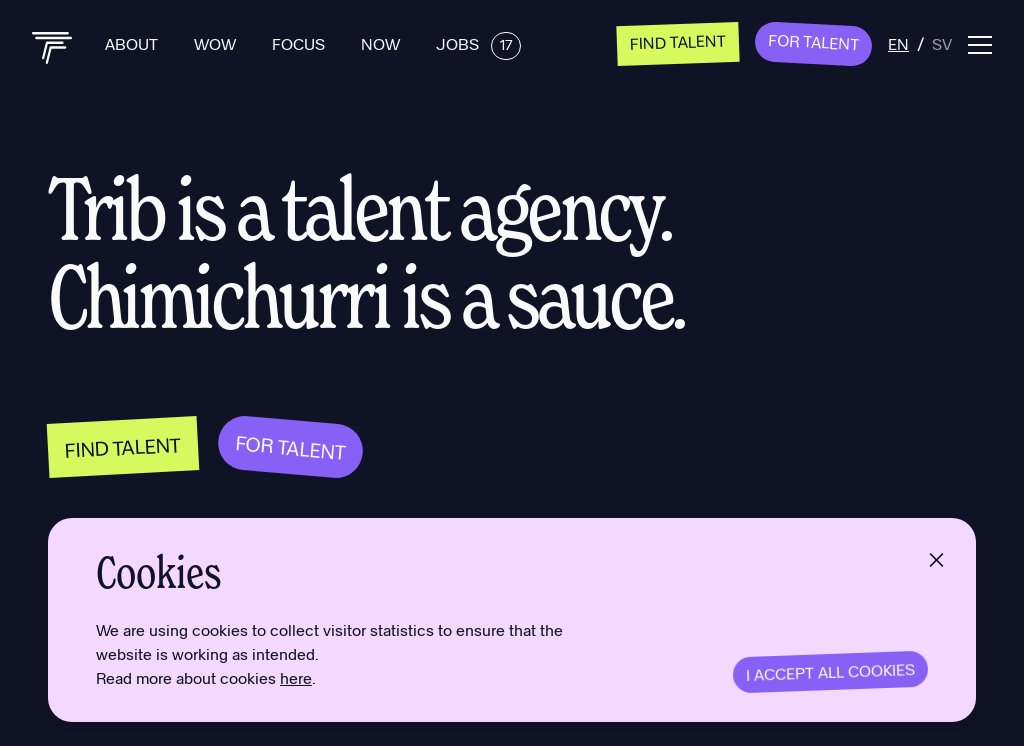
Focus (300, 43)
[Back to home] (52, 48)
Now (382, 43)
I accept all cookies (831, 671)
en (898, 43)
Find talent (678, 41)
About (133, 43)
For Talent (814, 42)
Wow (217, 43)
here (296, 677)
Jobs (478, 43)
